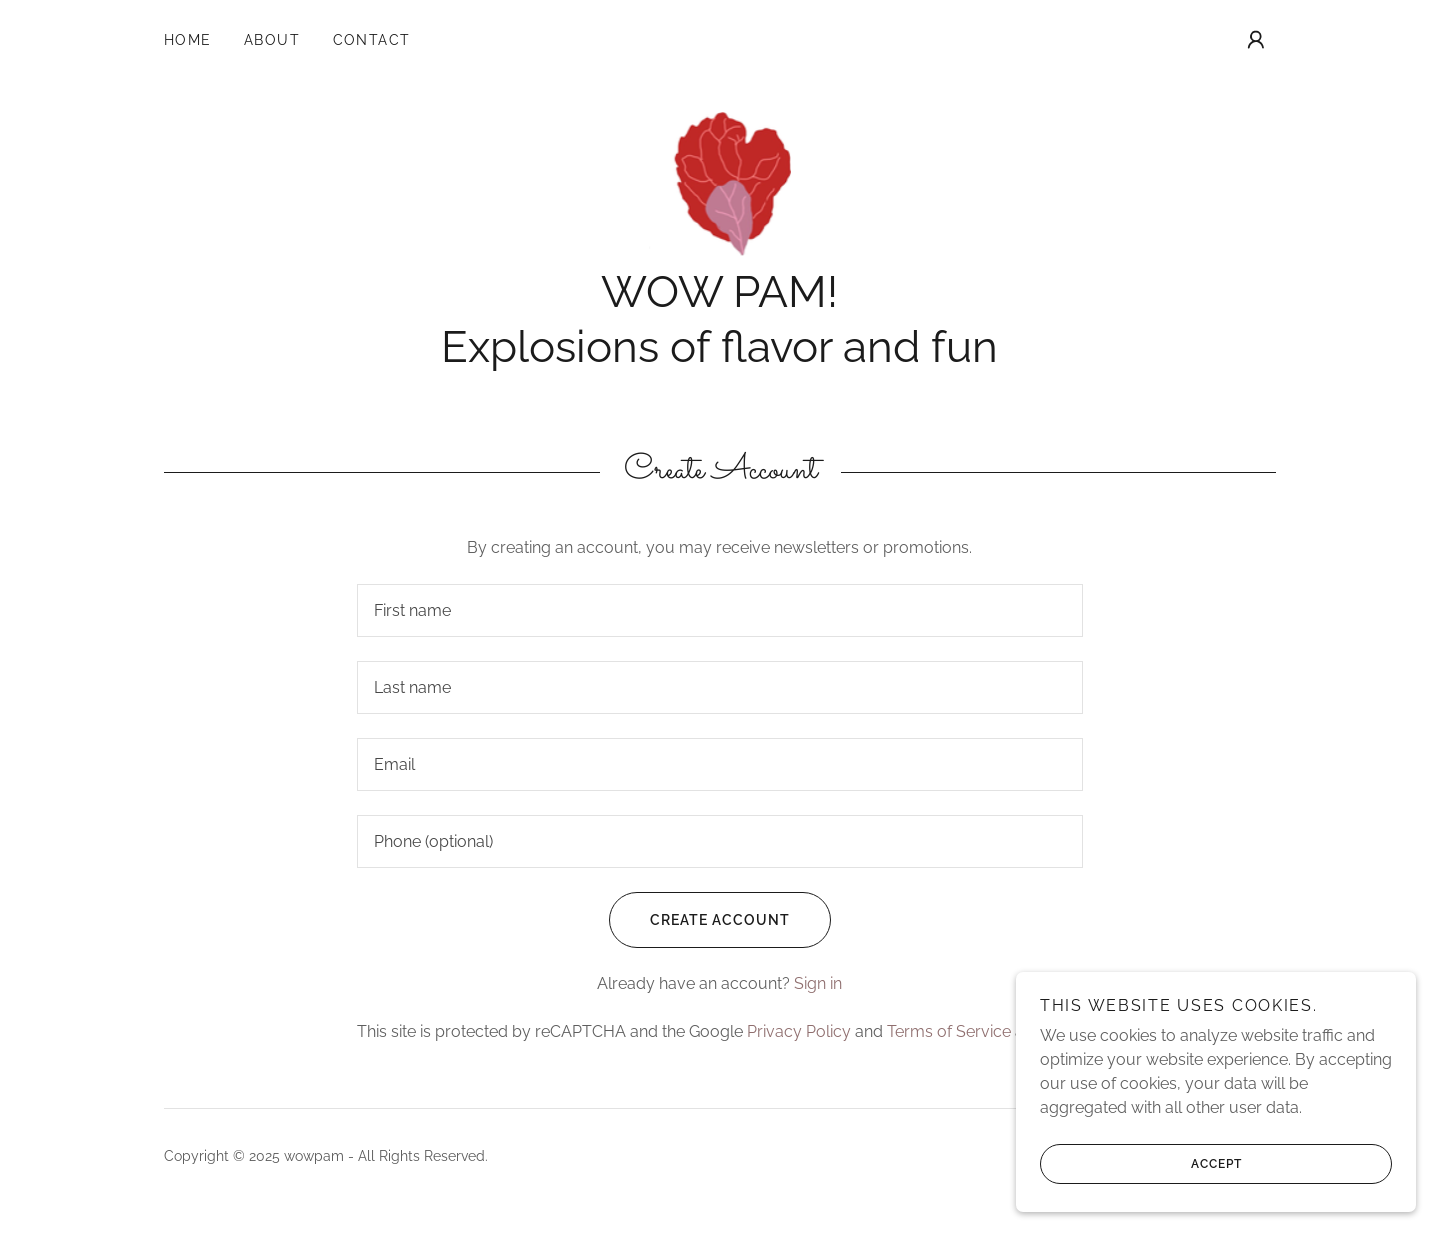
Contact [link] (372, 40)
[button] (1256, 40)
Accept (1141, 1164)
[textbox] (719, 610)
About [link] (272, 40)
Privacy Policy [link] (799, 1031)
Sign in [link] (818, 983)
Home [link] (188, 40)
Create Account (699, 920)
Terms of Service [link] (949, 1031)
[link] (720, 182)
